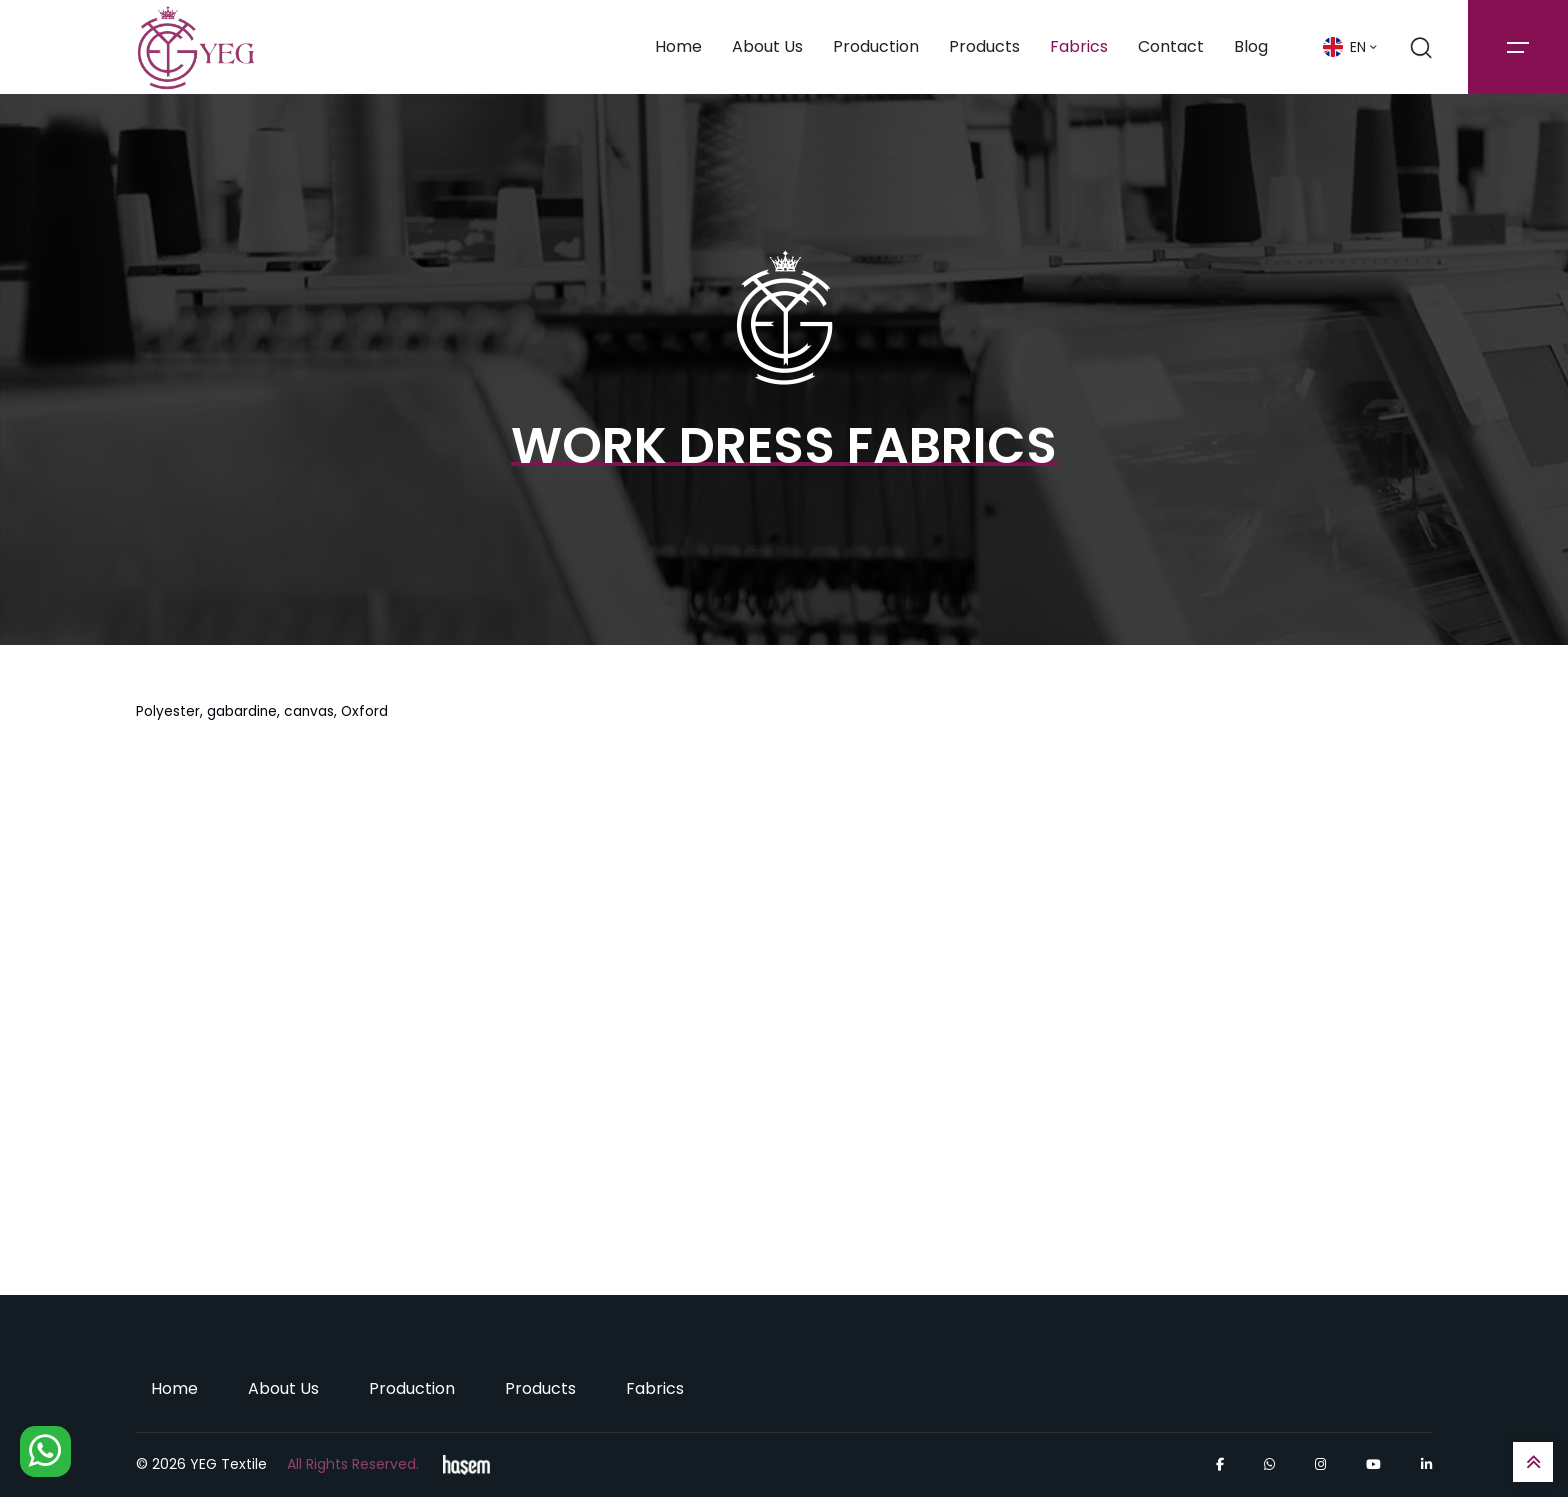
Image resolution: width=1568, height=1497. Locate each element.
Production (876, 46)
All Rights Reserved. (353, 1464)
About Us (767, 46)
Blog (1251, 46)
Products (984, 46)
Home (678, 46)
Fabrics (1079, 46)
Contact (1171, 46)
